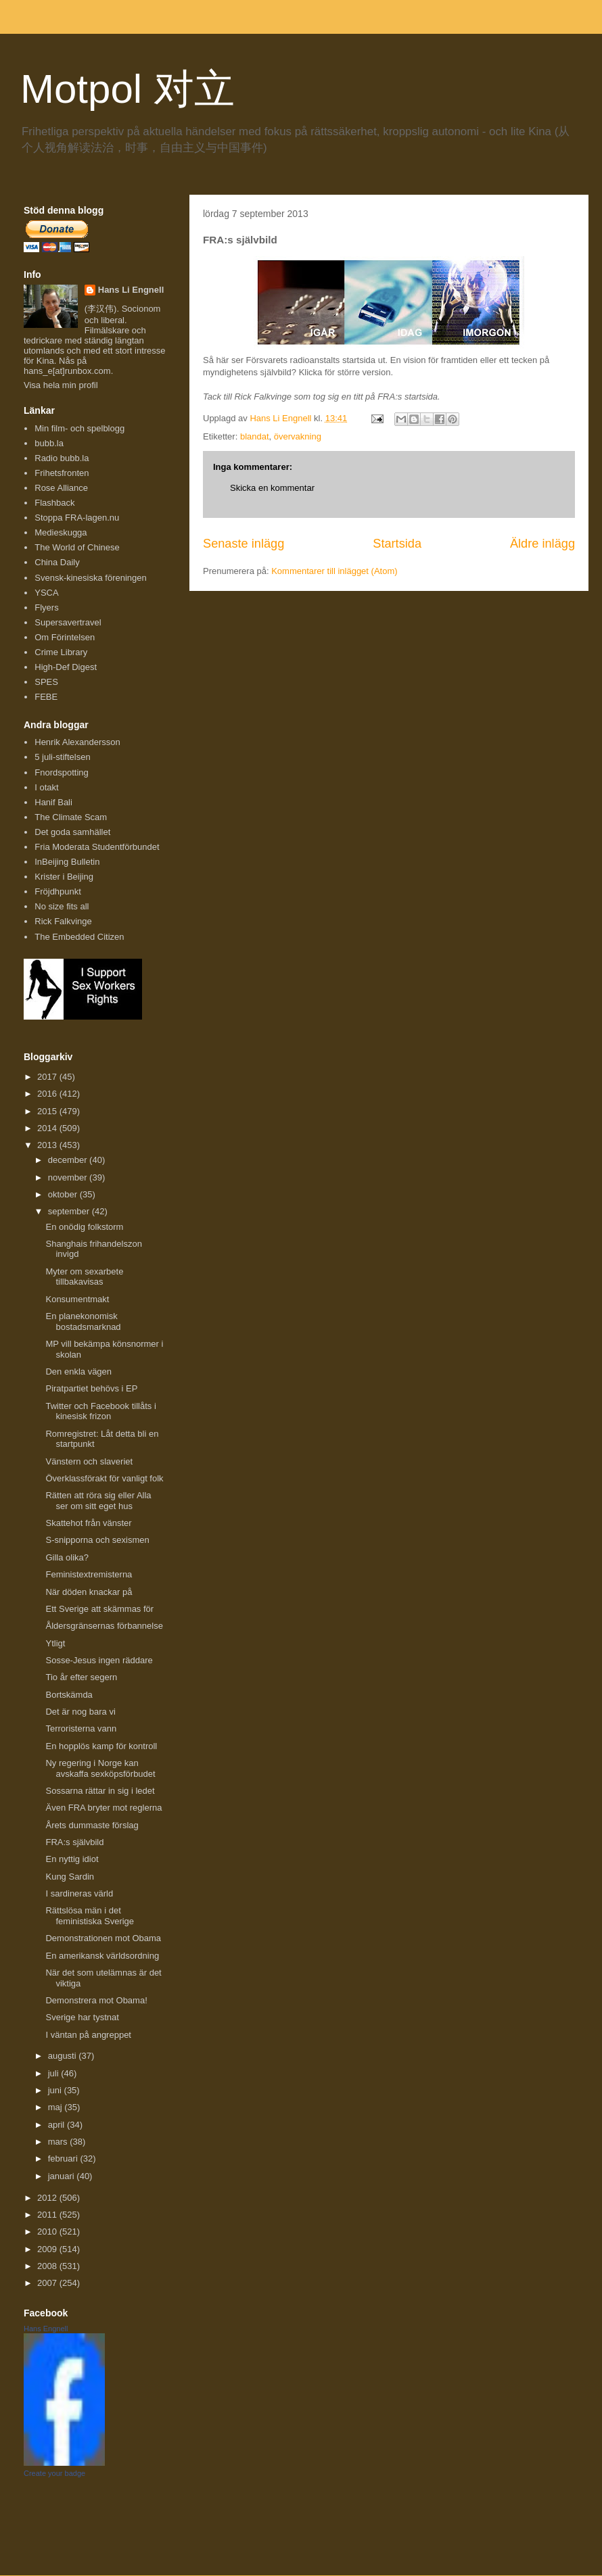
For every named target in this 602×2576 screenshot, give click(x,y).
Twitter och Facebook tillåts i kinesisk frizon (100, 1411)
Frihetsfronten (61, 473)
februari (64, 2158)
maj (56, 2107)
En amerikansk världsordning (102, 1956)
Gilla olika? (67, 1557)
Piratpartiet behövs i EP (91, 1388)
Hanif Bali (53, 802)
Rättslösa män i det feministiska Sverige (89, 1915)
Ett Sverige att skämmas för (99, 1609)
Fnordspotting (61, 772)
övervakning (297, 436)
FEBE (45, 697)
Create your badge (54, 2473)
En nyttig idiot (71, 1859)
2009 (48, 2249)
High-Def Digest (65, 667)
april (57, 2125)
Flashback (54, 503)
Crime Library (60, 652)
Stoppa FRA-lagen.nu (76, 517)
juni (56, 2090)
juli (55, 2073)
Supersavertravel (67, 622)
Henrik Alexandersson (77, 742)
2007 (48, 2283)
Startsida (397, 543)
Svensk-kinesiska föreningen (90, 578)
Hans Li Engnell (131, 290)
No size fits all (61, 906)
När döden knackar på (88, 1592)
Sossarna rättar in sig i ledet (99, 1791)
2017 (48, 1077)
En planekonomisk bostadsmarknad (82, 1321)
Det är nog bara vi (80, 1712)
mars (59, 2142)
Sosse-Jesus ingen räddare (98, 1660)
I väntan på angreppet (88, 2035)
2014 (48, 1128)
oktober (64, 1194)
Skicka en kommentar (272, 488)
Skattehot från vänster (88, 1523)
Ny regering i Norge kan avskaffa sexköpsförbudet (100, 1768)
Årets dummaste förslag (91, 1825)
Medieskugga (60, 532)
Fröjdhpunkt (57, 891)
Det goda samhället (72, 832)
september (70, 1211)
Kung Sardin (69, 1876)
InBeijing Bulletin (66, 862)
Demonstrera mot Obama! (96, 2000)
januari (62, 2176)
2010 (48, 2231)
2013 (48, 1145)
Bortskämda (68, 1695)
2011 (48, 2215)
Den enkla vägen (78, 1371)
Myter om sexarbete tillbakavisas (84, 1276)
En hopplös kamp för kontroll (101, 1746)
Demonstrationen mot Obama (103, 1938)
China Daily (56, 562)
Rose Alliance (61, 488)
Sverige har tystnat (81, 2017)
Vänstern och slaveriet (89, 1461)
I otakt (46, 787)
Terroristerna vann (80, 1728)
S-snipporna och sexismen (97, 1540)
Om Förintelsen (64, 637)
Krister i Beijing (63, 877)
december (68, 1160)
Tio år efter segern (81, 1677)
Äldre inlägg (542, 543)
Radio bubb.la (61, 458)
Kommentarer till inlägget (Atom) (334, 571)
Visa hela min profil (61, 385)
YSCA (46, 593)
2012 (48, 2198)
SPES (46, 682)
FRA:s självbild (74, 1842)
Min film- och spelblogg (79, 428)
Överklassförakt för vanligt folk (104, 1478)
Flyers (46, 607)
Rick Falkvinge (63, 921)
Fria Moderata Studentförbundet (96, 847)
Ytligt (55, 1643)
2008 (48, 2266)
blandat (254, 436)
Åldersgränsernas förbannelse (103, 1626)
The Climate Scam (70, 817)
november (68, 1177)
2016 (48, 1094)
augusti (63, 2056)
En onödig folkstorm (84, 1227)
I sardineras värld (79, 1893)
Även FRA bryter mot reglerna (103, 1808)
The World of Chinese (77, 547)
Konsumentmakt (77, 1299)
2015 (48, 1111)
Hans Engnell (46, 2328)
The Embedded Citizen (79, 937)
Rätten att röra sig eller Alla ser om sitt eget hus (98, 1500)
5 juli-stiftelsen (62, 757)
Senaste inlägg (243, 543)
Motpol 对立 (127, 89)
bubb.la (49, 443)
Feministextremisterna (88, 1574)
